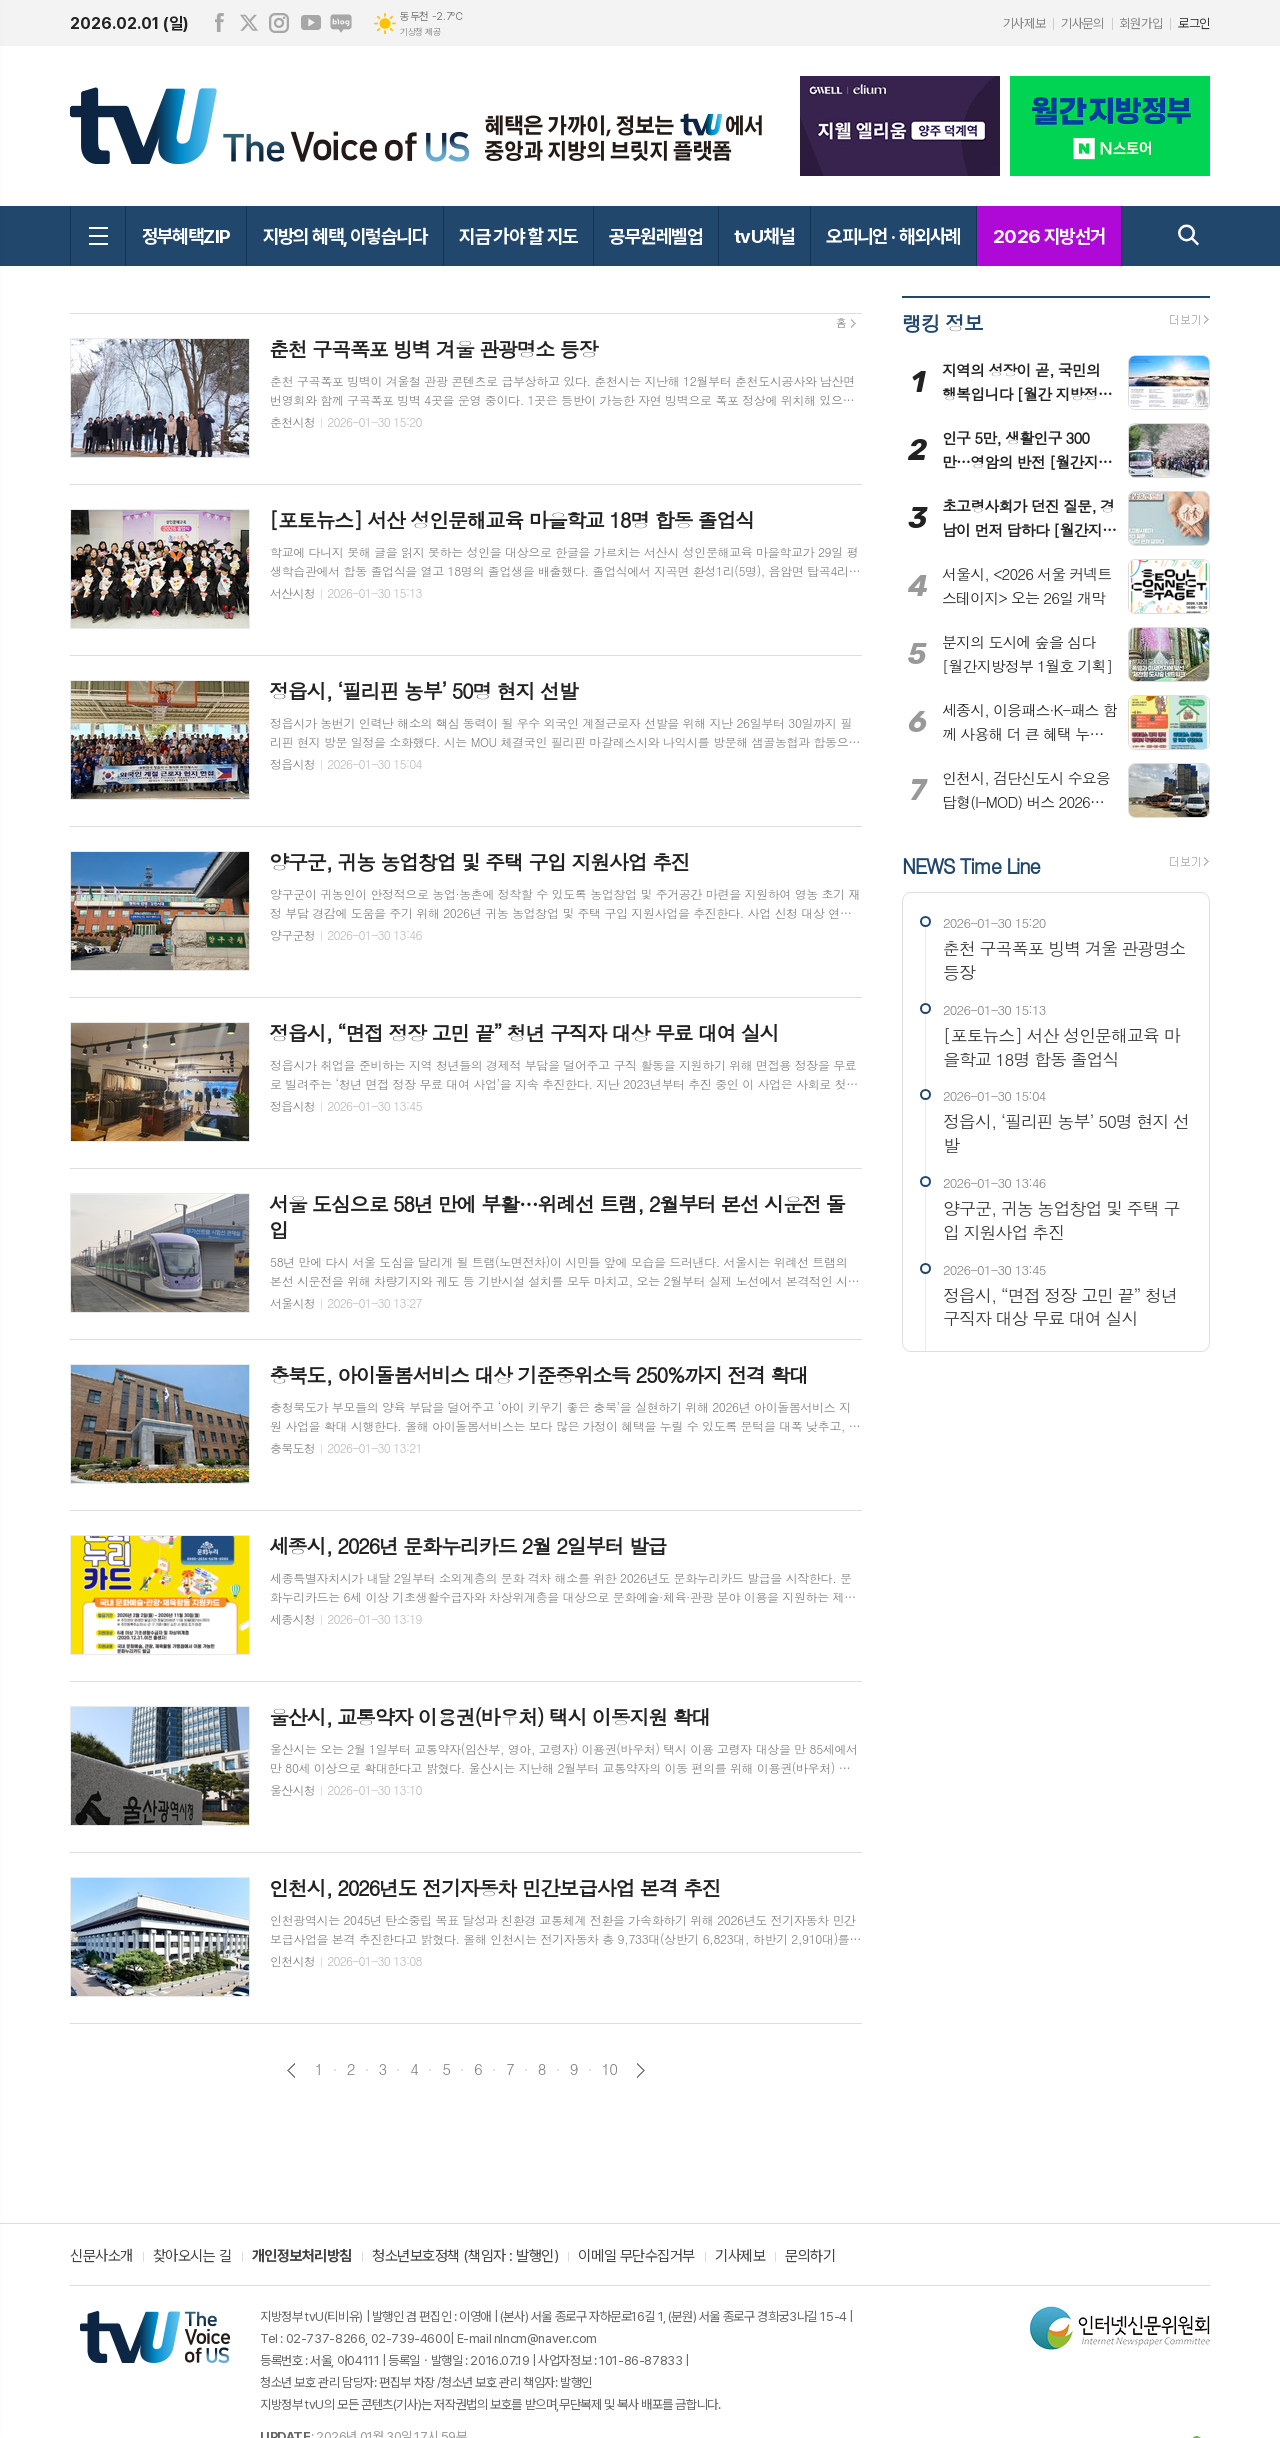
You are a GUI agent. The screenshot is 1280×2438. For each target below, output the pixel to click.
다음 (640, 2070)
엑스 (249, 23)
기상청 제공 (420, 32)
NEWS (970, 864)
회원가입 (1141, 23)
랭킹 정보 (942, 322)
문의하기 (810, 2257)
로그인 (1194, 23)
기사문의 (1082, 23)
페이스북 (219, 23)
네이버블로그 (341, 23)
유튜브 (311, 23)
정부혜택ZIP (186, 236)
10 (610, 2069)
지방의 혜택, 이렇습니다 (345, 236)
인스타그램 (279, 23)
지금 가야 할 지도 (518, 236)
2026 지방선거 (1049, 236)
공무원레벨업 (655, 236)
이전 (291, 2070)
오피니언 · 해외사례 (893, 236)
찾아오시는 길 (192, 2257)
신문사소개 (101, 2257)
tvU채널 (764, 236)
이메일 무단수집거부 (636, 2257)
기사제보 (1024, 23)
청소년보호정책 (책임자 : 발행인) (465, 2257)
